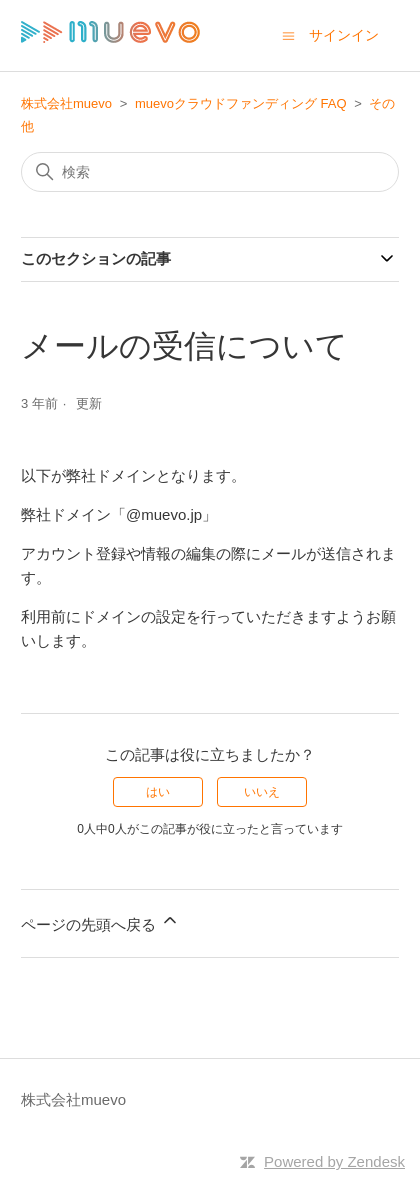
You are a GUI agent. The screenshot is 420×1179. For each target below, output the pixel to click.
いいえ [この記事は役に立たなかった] (262, 792)
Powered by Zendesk (334, 1161)
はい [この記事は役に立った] (158, 792)
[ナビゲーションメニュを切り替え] (288, 34)
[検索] (210, 172)
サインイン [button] (344, 35)
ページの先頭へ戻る (100, 921)
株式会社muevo (66, 103)
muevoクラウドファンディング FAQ (241, 103)
